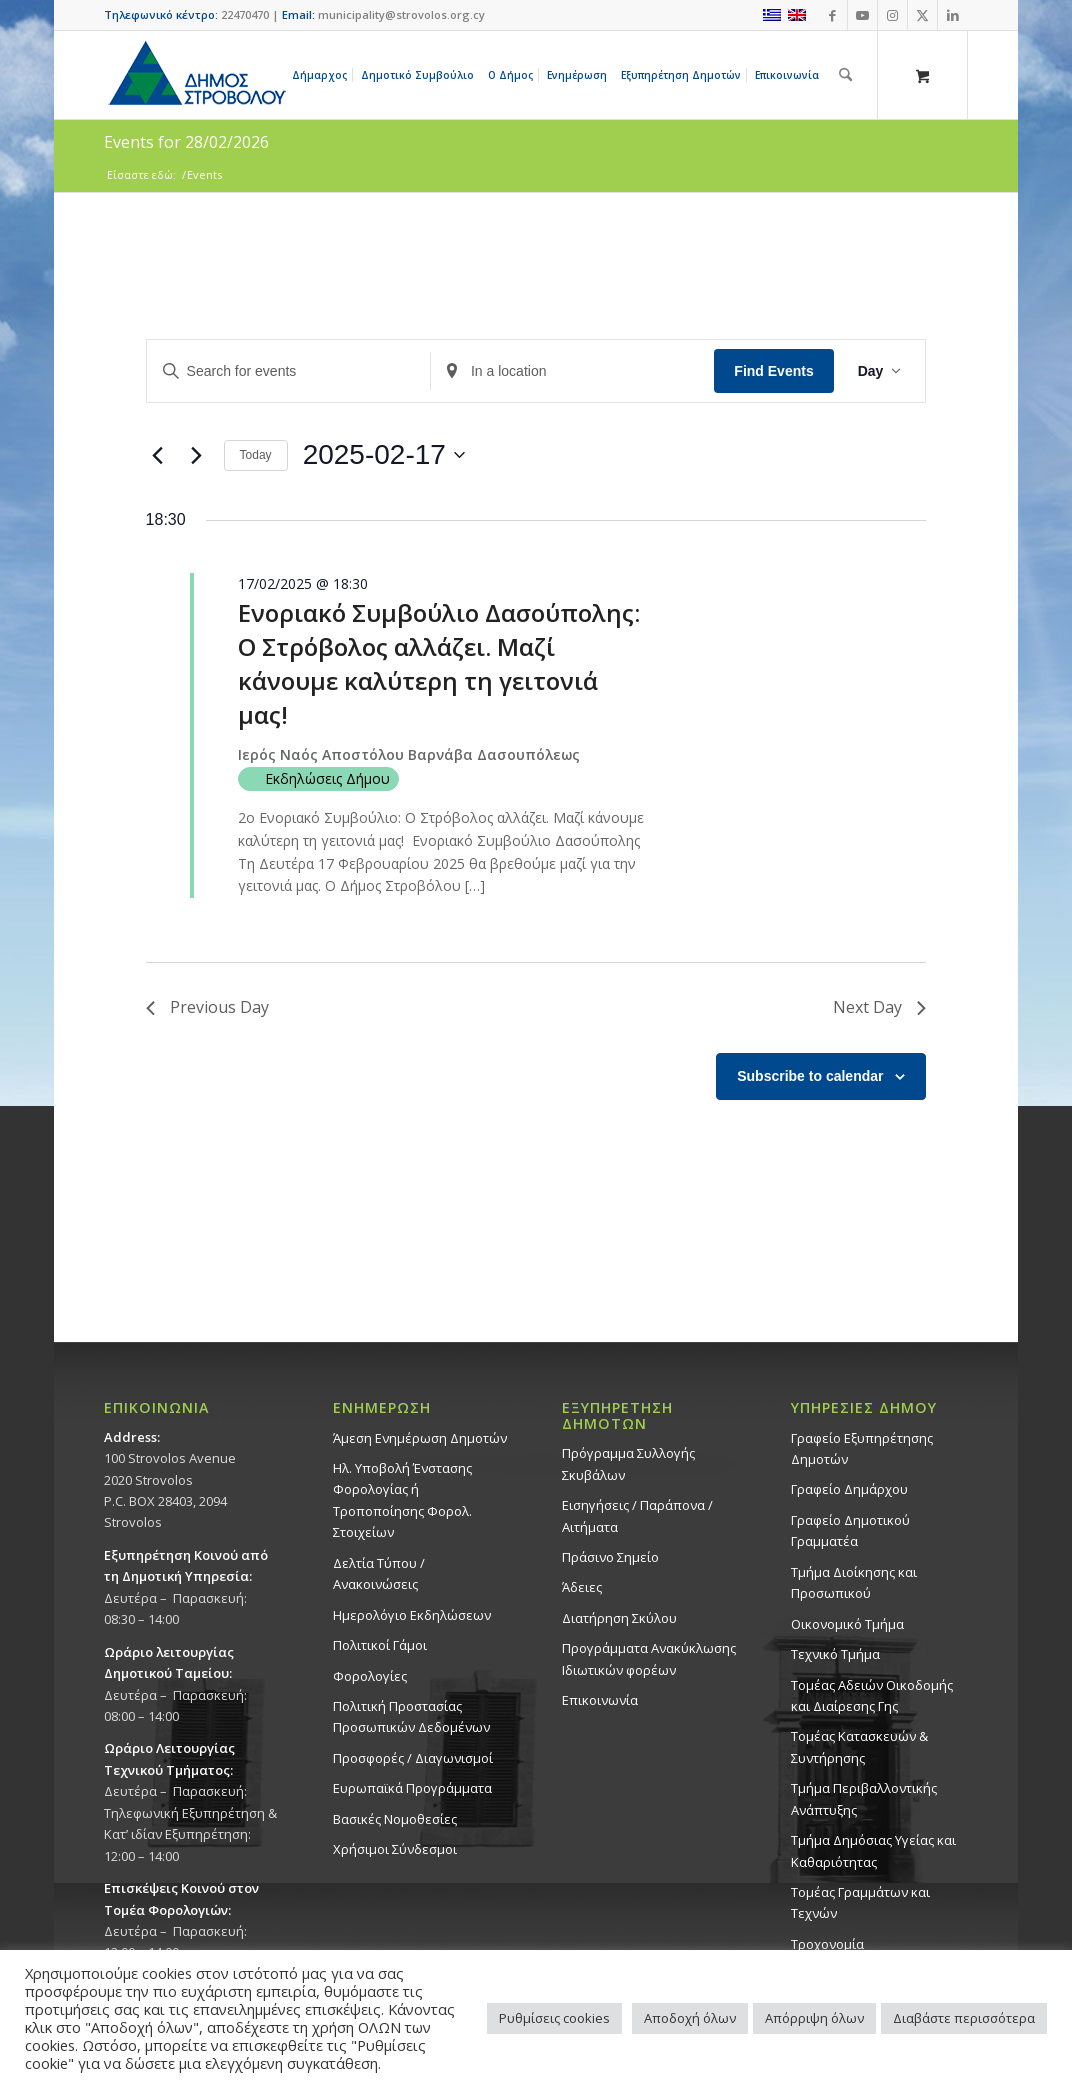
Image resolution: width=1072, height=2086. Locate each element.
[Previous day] (158, 455)
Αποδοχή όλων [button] (690, 2018)
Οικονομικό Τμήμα (847, 1624)
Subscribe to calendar (810, 1076)
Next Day (879, 1007)
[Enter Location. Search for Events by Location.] (572, 371)
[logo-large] (196, 75)
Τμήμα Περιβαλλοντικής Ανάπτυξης (864, 1798)
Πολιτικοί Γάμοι (380, 1645)
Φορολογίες (370, 1676)
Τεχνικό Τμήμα (835, 1654)
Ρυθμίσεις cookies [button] (554, 2018)
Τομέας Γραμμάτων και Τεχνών (860, 1902)
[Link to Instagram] (892, 15)
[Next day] (197, 455)
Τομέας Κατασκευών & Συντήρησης (859, 1746)
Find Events (773, 371)
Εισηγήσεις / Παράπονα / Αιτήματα (637, 1515)
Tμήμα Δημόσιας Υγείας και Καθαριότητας (873, 1850)
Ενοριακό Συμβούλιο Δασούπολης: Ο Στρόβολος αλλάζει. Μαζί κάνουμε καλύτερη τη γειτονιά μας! (439, 663)
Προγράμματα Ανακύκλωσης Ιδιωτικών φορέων (649, 1658)
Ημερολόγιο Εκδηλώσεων (412, 1615)
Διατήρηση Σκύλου (619, 1618)
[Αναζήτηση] (845, 75)
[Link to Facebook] (832, 15)
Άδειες (582, 1587)
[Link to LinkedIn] (953, 15)
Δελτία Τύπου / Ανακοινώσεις (379, 1573)
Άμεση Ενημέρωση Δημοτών (420, 1438)
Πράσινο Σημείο (610, 1557)
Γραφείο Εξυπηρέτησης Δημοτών (862, 1448)
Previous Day (207, 1007)
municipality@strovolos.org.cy (401, 14)
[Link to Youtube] (862, 15)
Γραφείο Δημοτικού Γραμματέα (850, 1530)
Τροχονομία (827, 1944)
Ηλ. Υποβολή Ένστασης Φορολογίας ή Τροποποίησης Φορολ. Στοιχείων (402, 1500)
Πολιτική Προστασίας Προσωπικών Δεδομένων (411, 1716)
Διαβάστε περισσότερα (964, 2018)
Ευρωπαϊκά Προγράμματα (412, 1788)
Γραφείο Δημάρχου (849, 1489)
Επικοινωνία (600, 1700)
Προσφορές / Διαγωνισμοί (413, 1758)
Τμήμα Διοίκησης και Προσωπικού (854, 1582)
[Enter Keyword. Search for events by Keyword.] (288, 371)
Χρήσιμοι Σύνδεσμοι (395, 1849)
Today (256, 455)
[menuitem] (323, 75)
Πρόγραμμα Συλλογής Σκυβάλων (628, 1463)
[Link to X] (922, 15)
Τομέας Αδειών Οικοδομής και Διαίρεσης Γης (872, 1695)
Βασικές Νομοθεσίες (395, 1819)
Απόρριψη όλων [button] (814, 2018)
